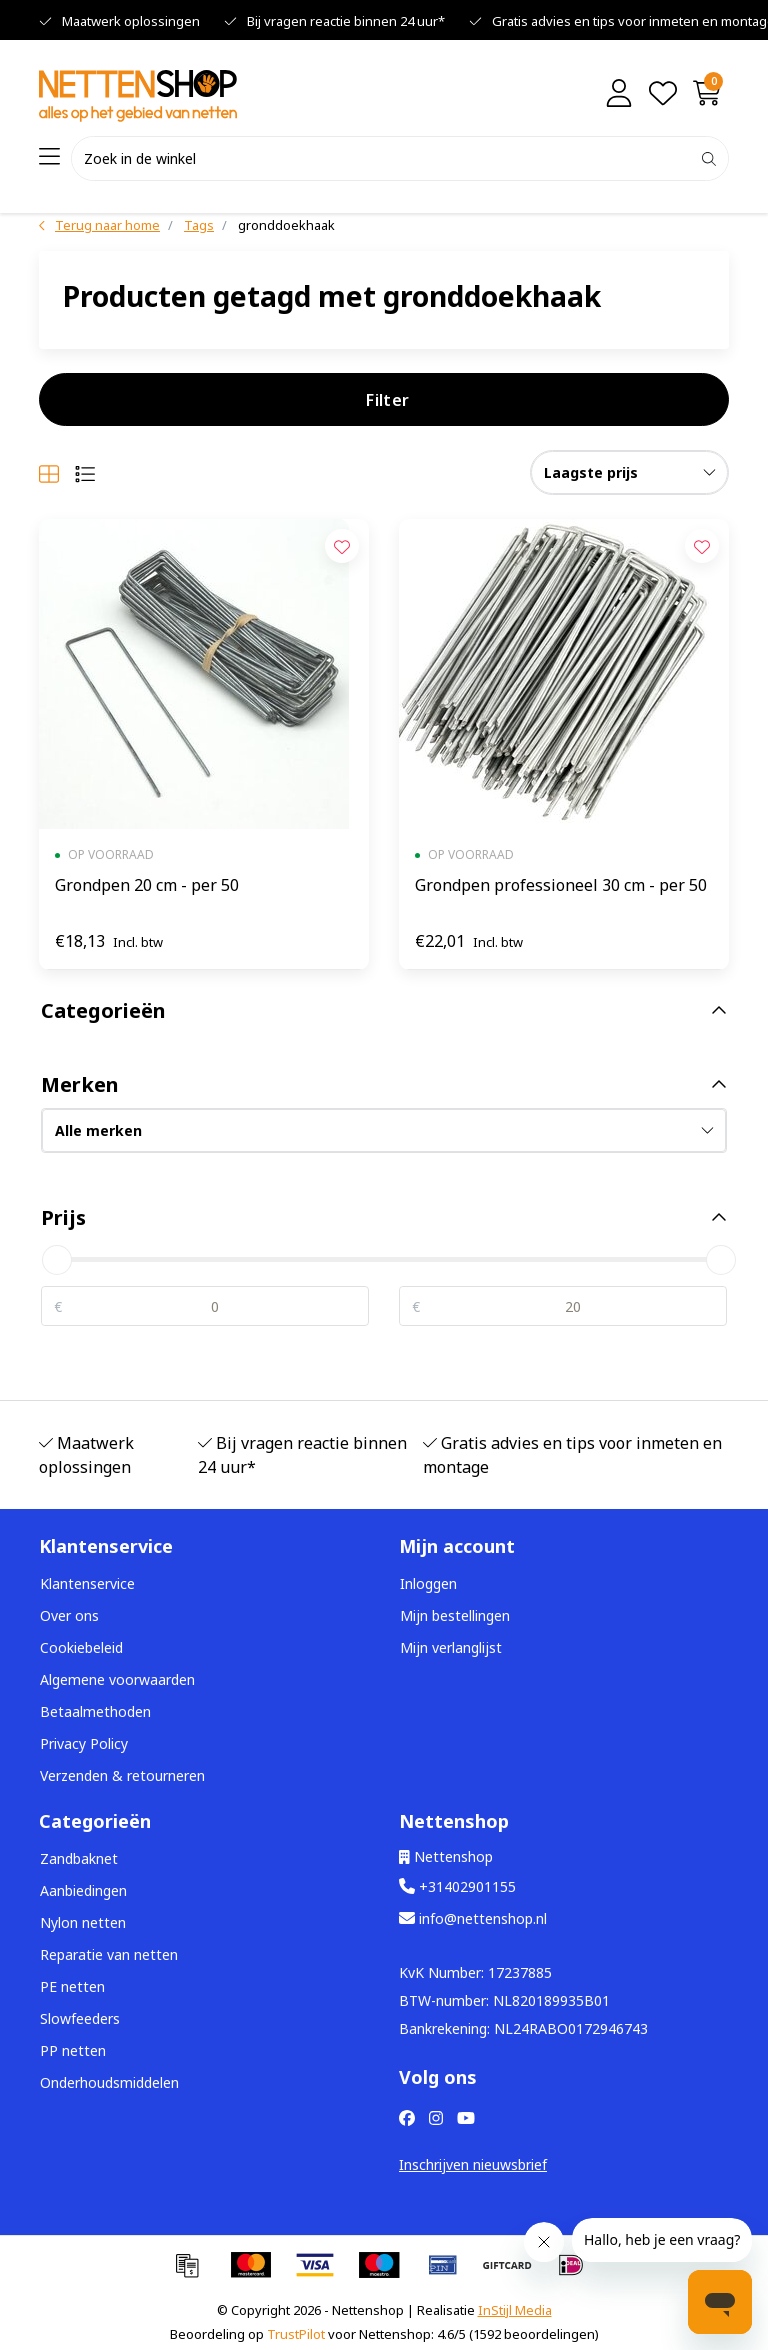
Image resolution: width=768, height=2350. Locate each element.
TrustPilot (296, 2334)
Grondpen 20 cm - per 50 (147, 885)
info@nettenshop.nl (473, 1918)
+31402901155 (457, 1886)
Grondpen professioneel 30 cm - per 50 (561, 885)
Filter (387, 400)
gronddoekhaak (286, 225)
